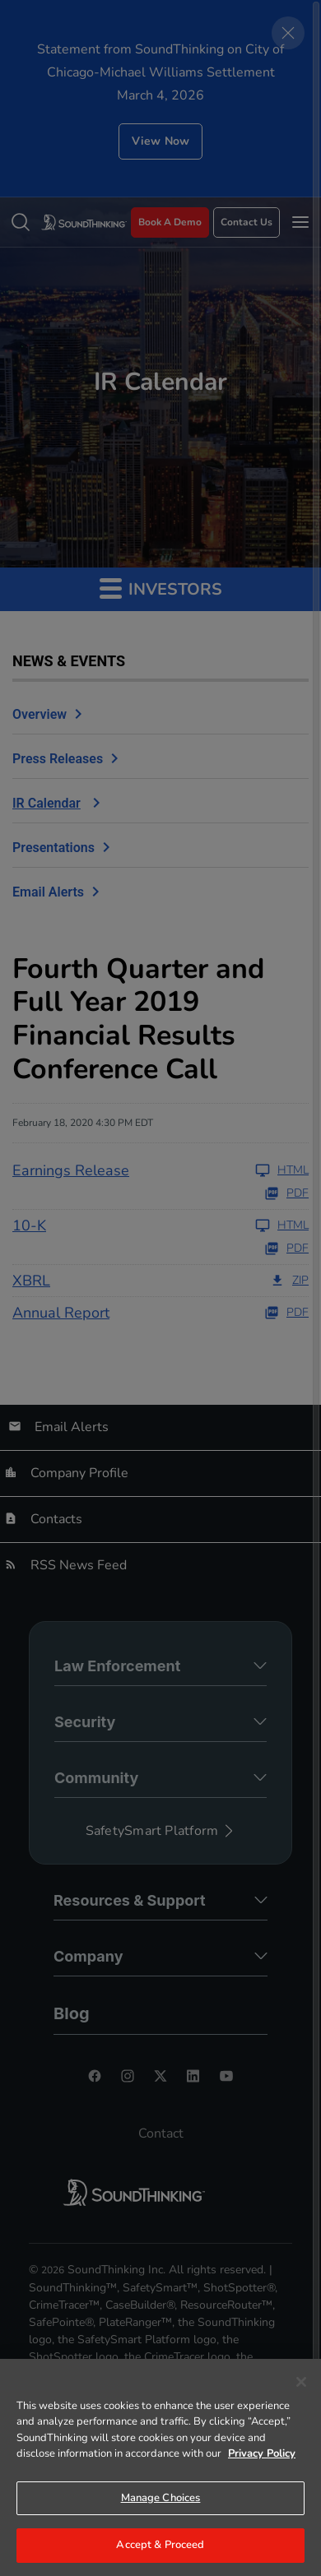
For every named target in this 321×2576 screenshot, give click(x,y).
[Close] (301, 2382)
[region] (160, 2467)
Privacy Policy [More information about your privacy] (261, 2453)
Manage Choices (161, 2497)
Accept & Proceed (160, 2544)
